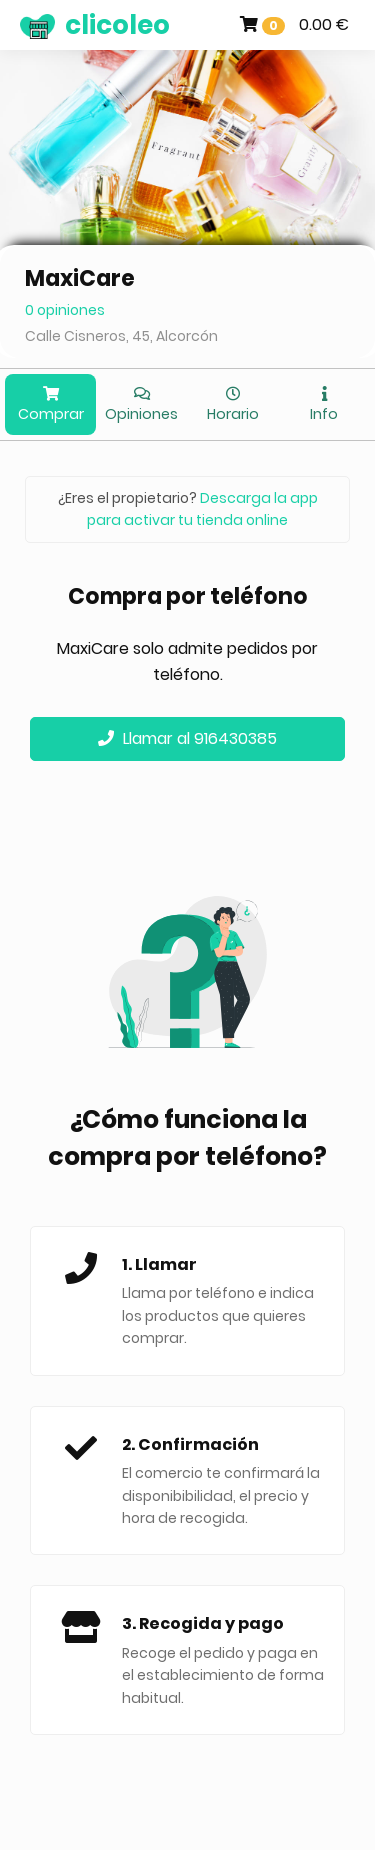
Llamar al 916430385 (187, 738)
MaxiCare (80, 278)
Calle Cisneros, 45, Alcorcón (121, 336)
